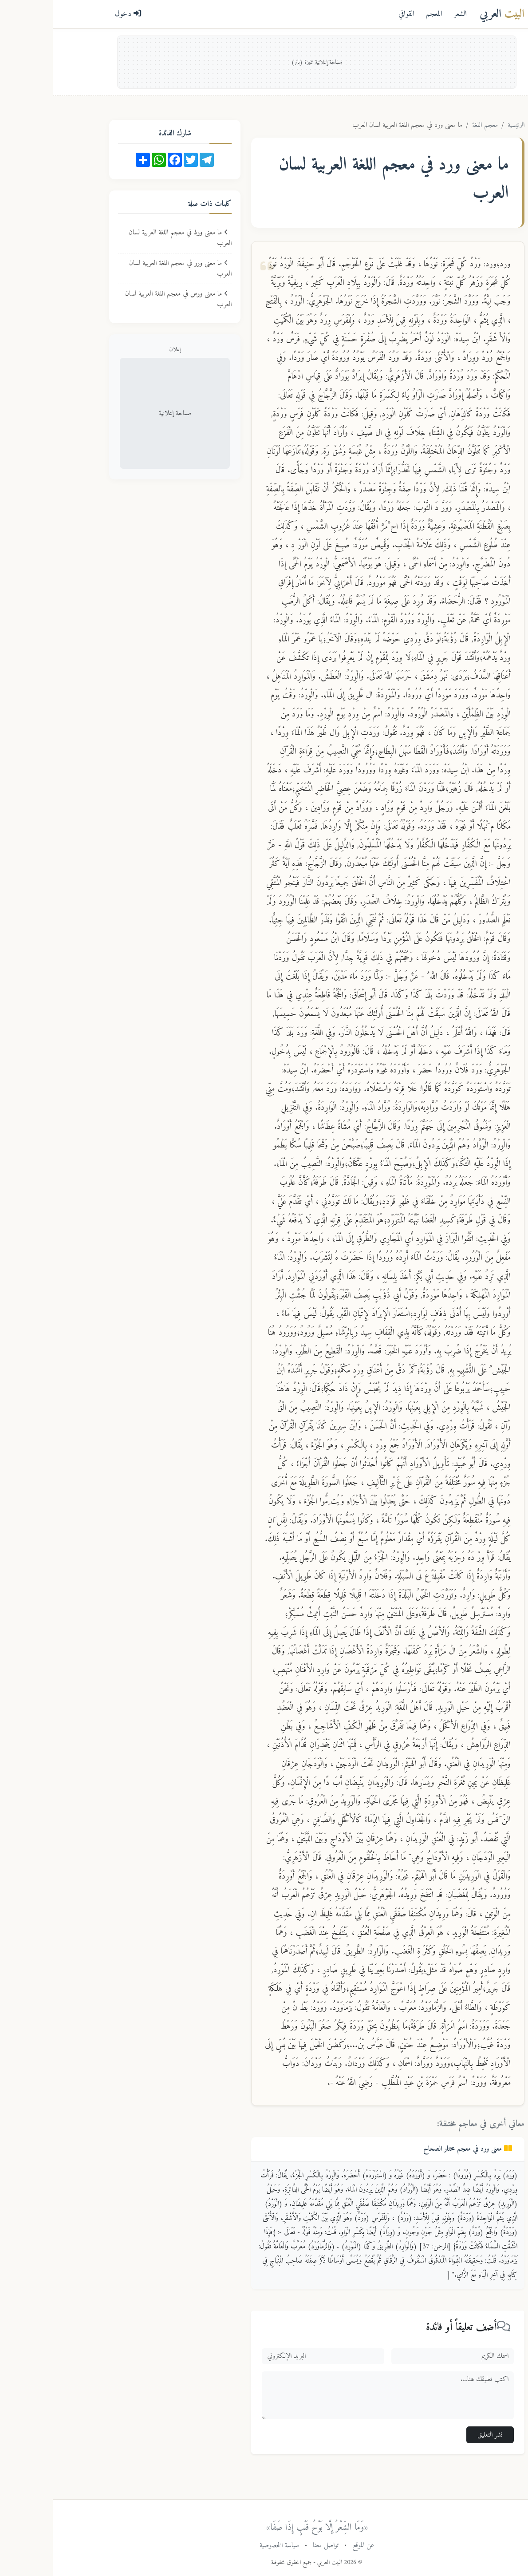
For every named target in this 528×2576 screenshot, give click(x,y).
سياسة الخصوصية (226, 2545)
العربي (449, 14)
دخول (75, 14)
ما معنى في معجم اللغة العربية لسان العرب (127, 237)
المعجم (381, 14)
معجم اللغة (432, 125)
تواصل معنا (273, 2545)
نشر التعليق (437, 2435)
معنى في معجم (414, 2149)
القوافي (354, 14)
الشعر (407, 14)
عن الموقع (310, 2545)
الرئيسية (463, 125)
